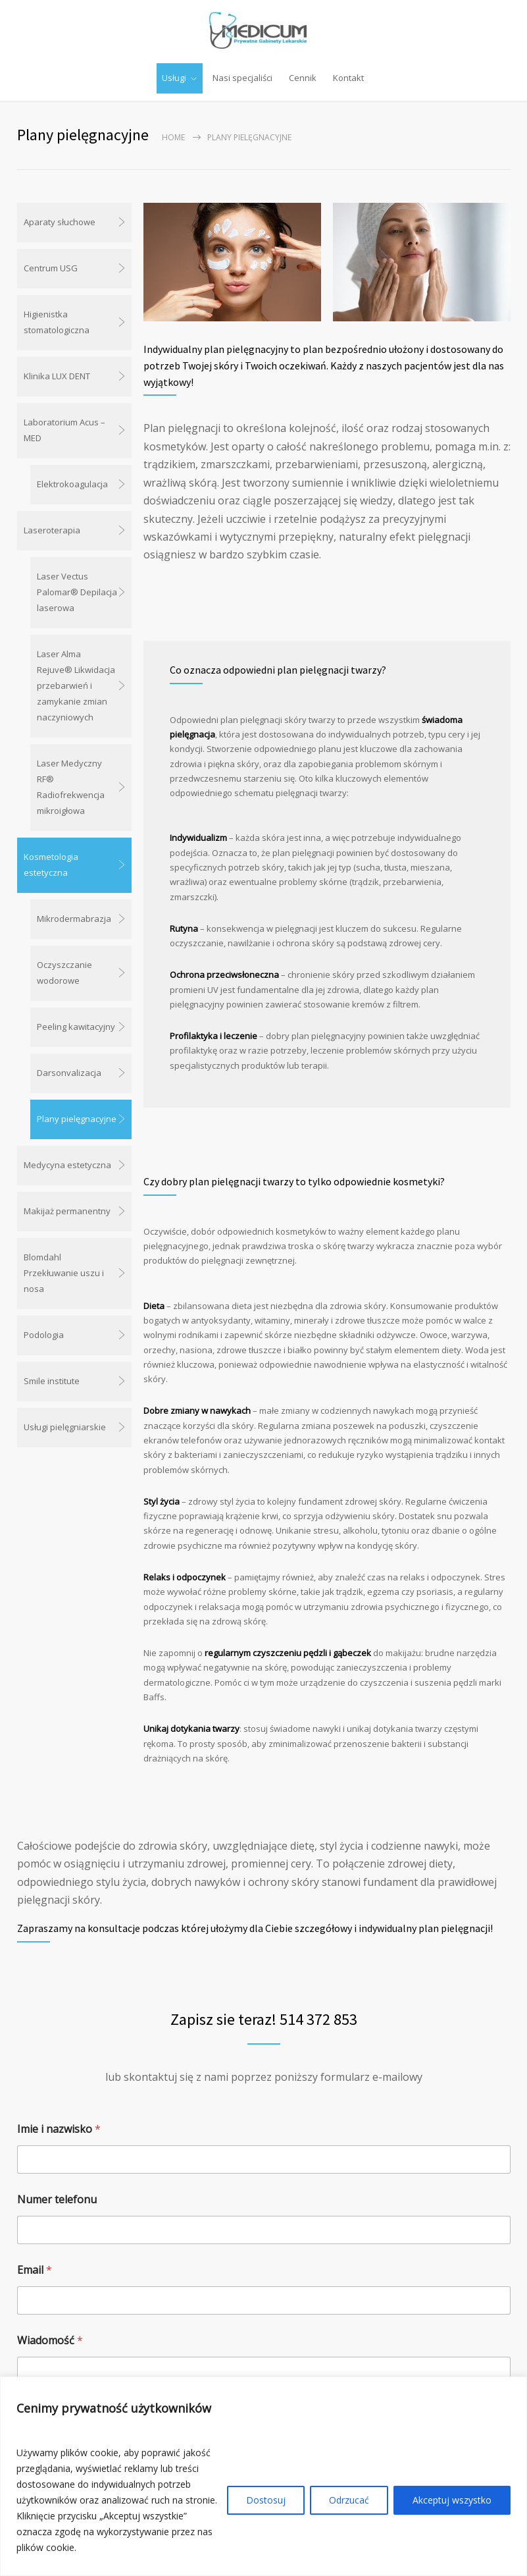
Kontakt (348, 78)
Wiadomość (50, 2340)
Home (173, 137)
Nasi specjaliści (242, 78)
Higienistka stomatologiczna (56, 322)
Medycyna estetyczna (67, 1165)
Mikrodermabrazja (74, 919)
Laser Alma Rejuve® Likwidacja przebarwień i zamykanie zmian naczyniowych (76, 685)
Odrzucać (349, 2500)
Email (34, 2269)
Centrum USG (51, 268)
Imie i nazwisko (59, 2128)
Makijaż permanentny (67, 1211)
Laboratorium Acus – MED (64, 430)
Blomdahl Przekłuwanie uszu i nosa (64, 1273)
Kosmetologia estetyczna (51, 864)
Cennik (302, 78)
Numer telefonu (57, 2199)
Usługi (174, 78)
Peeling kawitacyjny (76, 1027)
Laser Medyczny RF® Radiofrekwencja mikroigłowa (71, 787)
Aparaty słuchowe (59, 222)
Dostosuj (266, 2500)
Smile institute (52, 1381)
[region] (263, 2476)
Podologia (44, 1335)
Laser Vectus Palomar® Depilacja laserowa (77, 592)
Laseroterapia (52, 530)
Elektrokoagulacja (72, 484)
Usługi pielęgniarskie (65, 1427)
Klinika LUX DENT (57, 376)
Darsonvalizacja (69, 1073)
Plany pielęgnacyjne (76, 1119)
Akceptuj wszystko (452, 2500)
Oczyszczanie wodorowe (64, 972)
